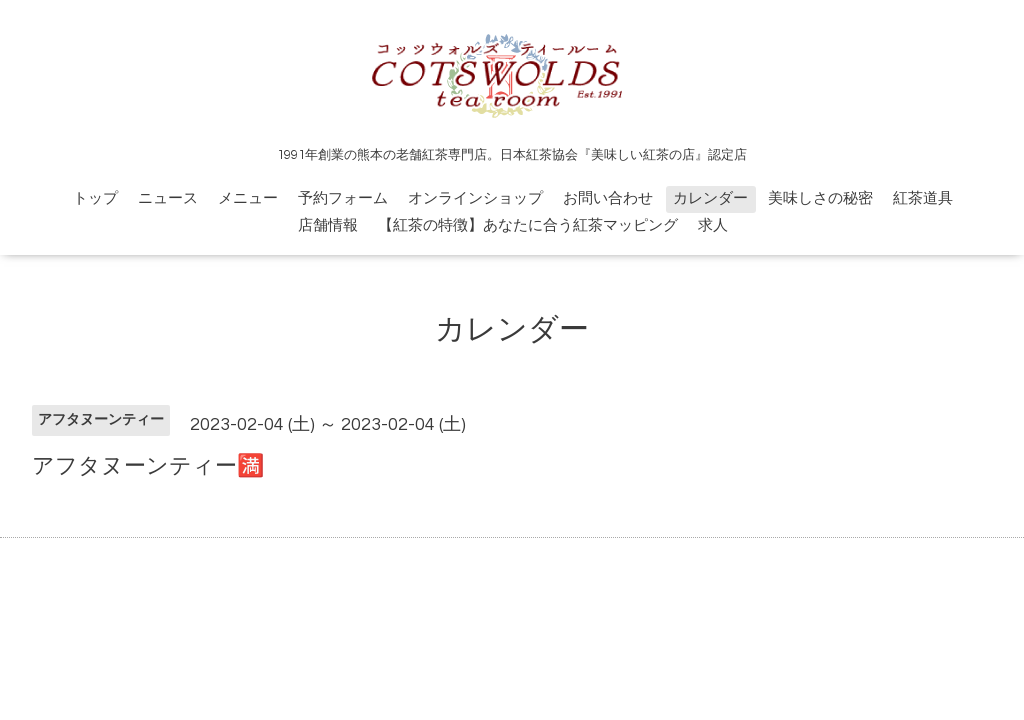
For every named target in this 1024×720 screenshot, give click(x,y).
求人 (713, 225)
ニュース (168, 198)
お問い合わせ (608, 198)
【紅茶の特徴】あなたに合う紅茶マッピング (528, 225)
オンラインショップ (475, 198)
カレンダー (710, 198)
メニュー (248, 198)
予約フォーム (343, 198)
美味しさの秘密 (820, 198)
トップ (95, 198)
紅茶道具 (923, 198)
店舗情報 (328, 225)
